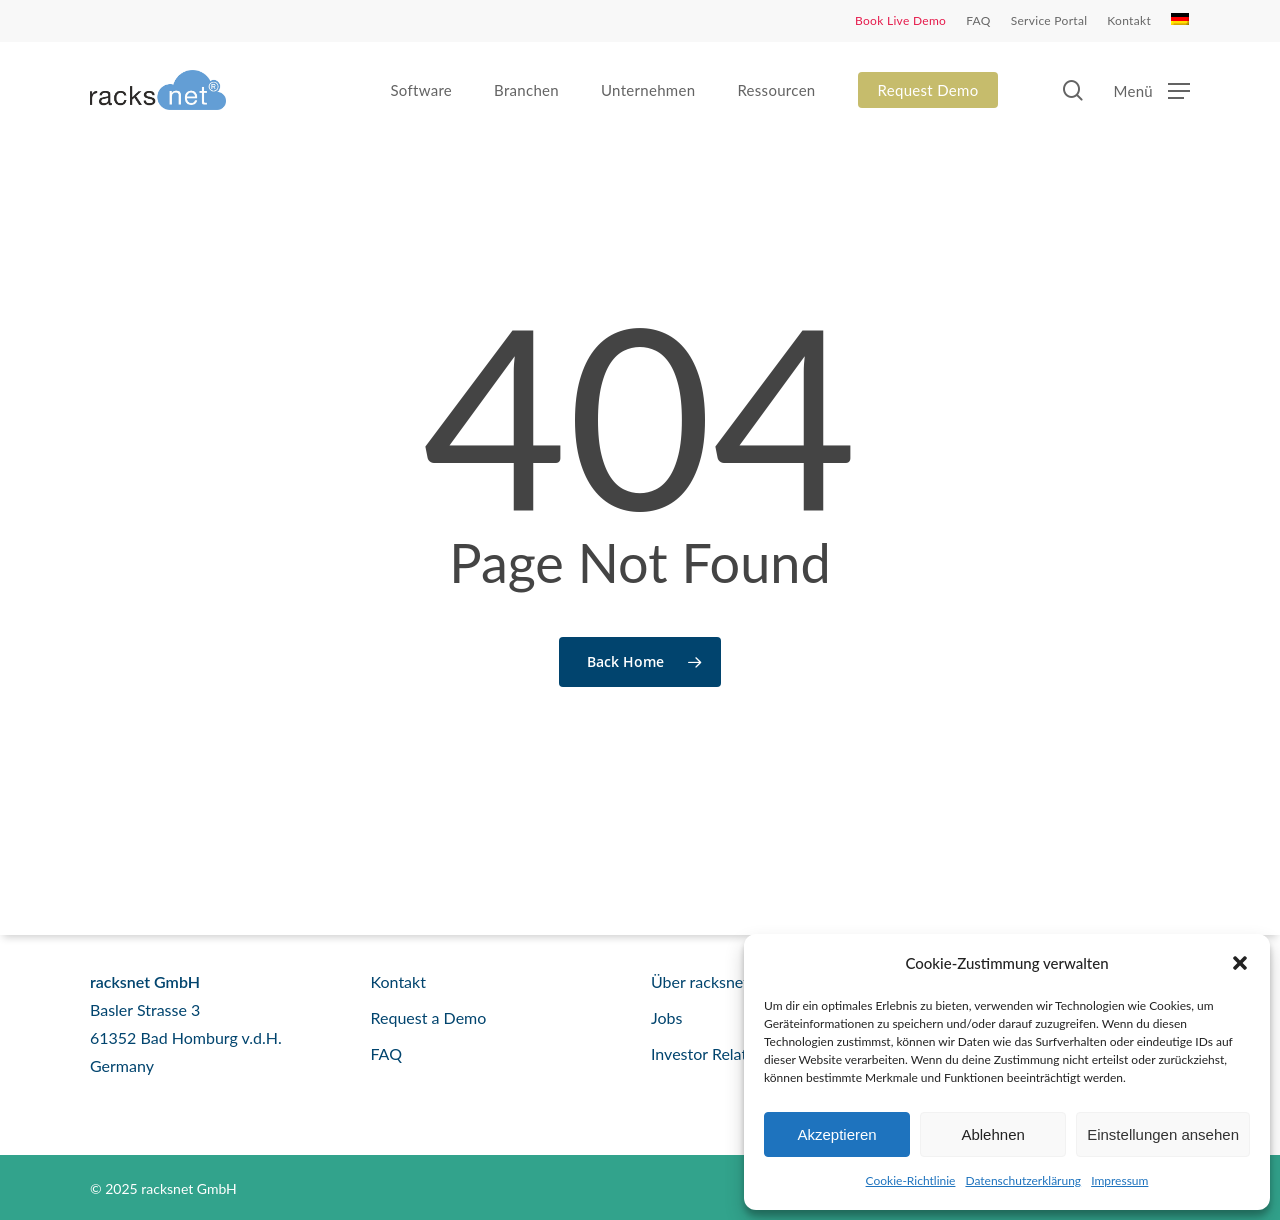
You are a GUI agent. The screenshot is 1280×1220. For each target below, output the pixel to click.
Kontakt (398, 981)
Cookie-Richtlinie (911, 1180)
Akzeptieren (836, 1134)
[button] (1240, 963)
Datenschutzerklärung (1023, 1180)
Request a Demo (429, 1017)
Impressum (1119, 1180)
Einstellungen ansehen (1163, 1134)
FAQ (386, 1053)
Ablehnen (992, 1134)
